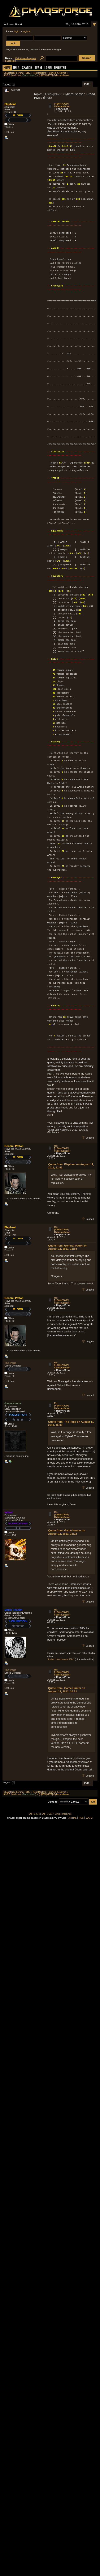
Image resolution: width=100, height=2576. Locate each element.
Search (27, 68)
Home (7, 68)
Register (60, 68)
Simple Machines (63, 1814)
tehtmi (8, 1512)
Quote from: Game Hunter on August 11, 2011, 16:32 (66, 1532)
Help (16, 68)
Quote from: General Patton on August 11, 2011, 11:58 (67, 1247)
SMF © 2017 (48, 1814)
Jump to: (53, 1802)
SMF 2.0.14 (34, 1814)
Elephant (10, 104)
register (27, 31)
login (16, 31)
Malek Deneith (13, 1610)
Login (48, 68)
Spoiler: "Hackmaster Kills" (60, 1659)
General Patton (13, 1146)
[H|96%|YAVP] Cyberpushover (62, 105)
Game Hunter (28, 75)
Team (38, 68)
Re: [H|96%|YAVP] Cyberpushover (62, 1148)
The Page (10, 1362)
